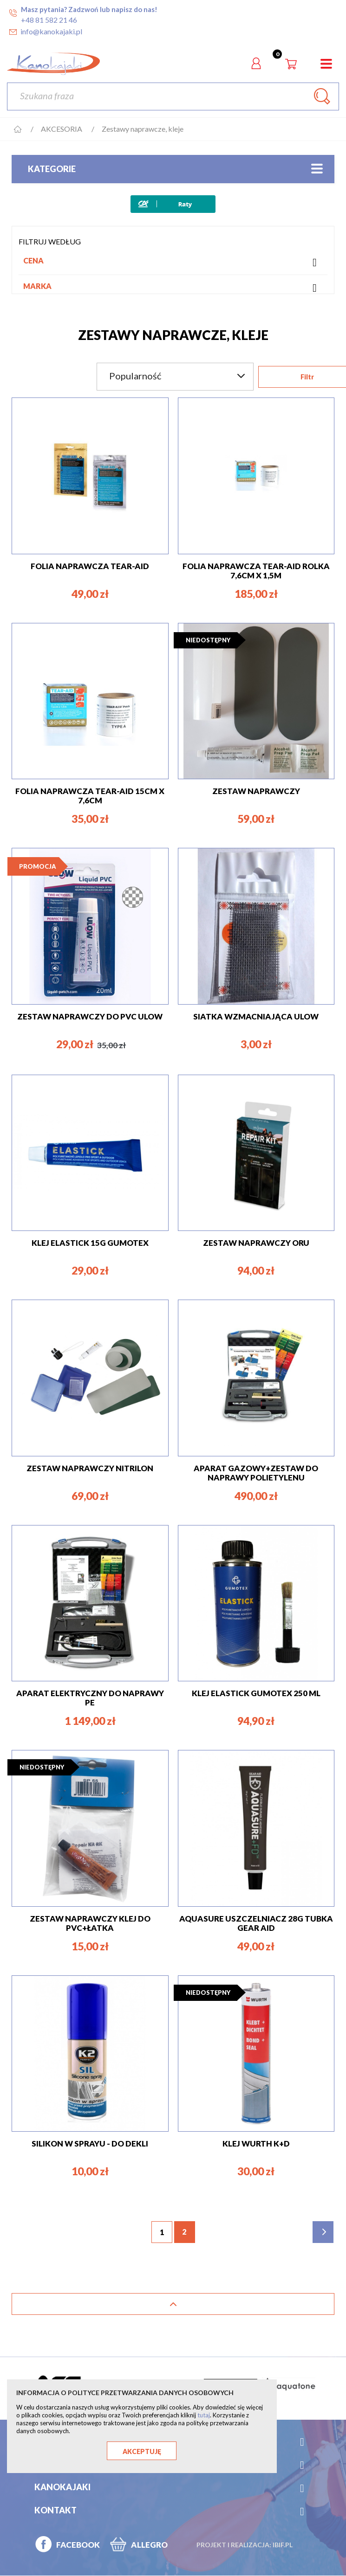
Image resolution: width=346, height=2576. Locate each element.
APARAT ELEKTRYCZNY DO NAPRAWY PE (90, 1697)
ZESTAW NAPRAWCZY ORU (256, 1243)
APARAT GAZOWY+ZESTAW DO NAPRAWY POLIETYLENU (256, 1472)
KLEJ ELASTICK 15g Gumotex (90, 1243)
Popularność (177, 375)
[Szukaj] (173, 96)
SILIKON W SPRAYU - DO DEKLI (90, 2143)
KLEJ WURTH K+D (256, 2143)
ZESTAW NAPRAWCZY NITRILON (89, 1468)
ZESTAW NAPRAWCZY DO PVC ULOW (90, 1016)
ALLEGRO (149, 2545)
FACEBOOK (78, 2545)
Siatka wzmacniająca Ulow (256, 1016)
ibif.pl (283, 2545)
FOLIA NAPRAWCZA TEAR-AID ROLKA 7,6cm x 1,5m (256, 570)
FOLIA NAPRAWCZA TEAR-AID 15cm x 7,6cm (89, 795)
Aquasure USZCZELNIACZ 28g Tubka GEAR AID (256, 1923)
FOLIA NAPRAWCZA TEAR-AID (90, 566)
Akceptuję (142, 2451)
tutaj (203, 2415)
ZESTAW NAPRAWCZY (256, 791)
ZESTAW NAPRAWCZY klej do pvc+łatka (90, 1923)
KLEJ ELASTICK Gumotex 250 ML (256, 1693)
